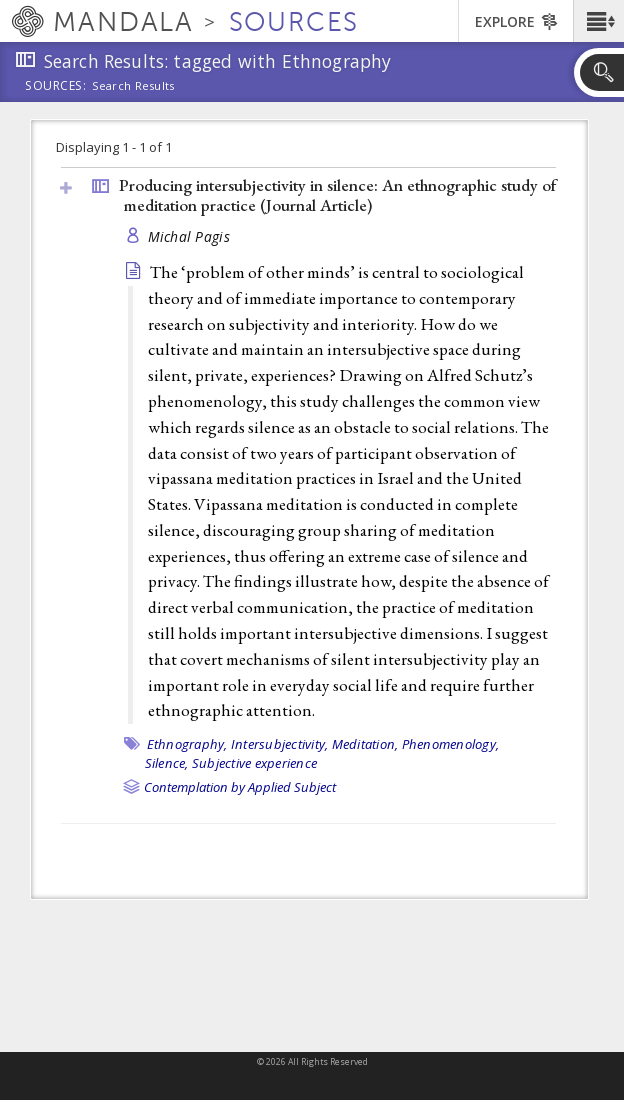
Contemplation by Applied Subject (240, 787)
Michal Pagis (189, 236)
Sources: (56, 87)
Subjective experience (254, 763)
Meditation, (365, 744)
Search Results (133, 86)
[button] (598, 21)
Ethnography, (187, 744)
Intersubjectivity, (280, 744)
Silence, (167, 763)
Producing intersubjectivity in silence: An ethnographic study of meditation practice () (337, 195)
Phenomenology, (451, 744)
